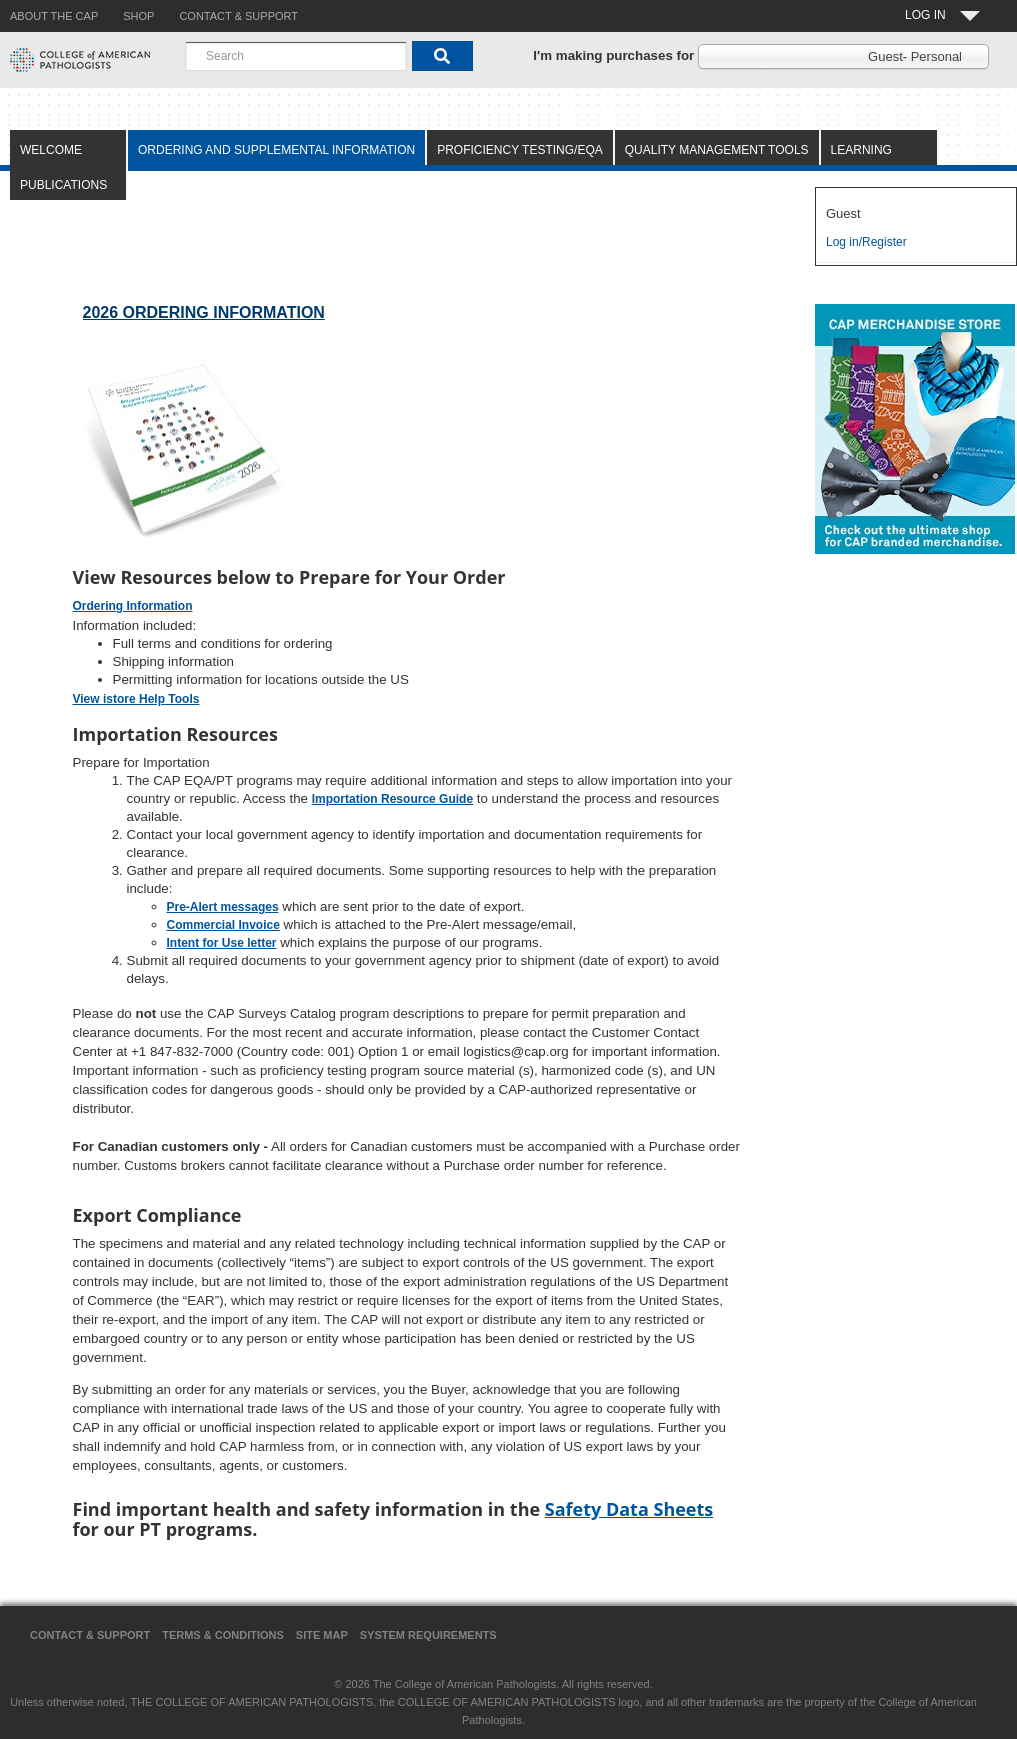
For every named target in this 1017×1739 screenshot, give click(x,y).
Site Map (322, 1635)
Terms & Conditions (223, 1635)
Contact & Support (90, 1635)
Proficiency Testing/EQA (520, 150)
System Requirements (428, 1635)
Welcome (51, 150)
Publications (63, 185)
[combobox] (296, 56)
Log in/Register (866, 242)
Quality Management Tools (717, 150)
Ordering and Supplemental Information (276, 150)
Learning (861, 150)
